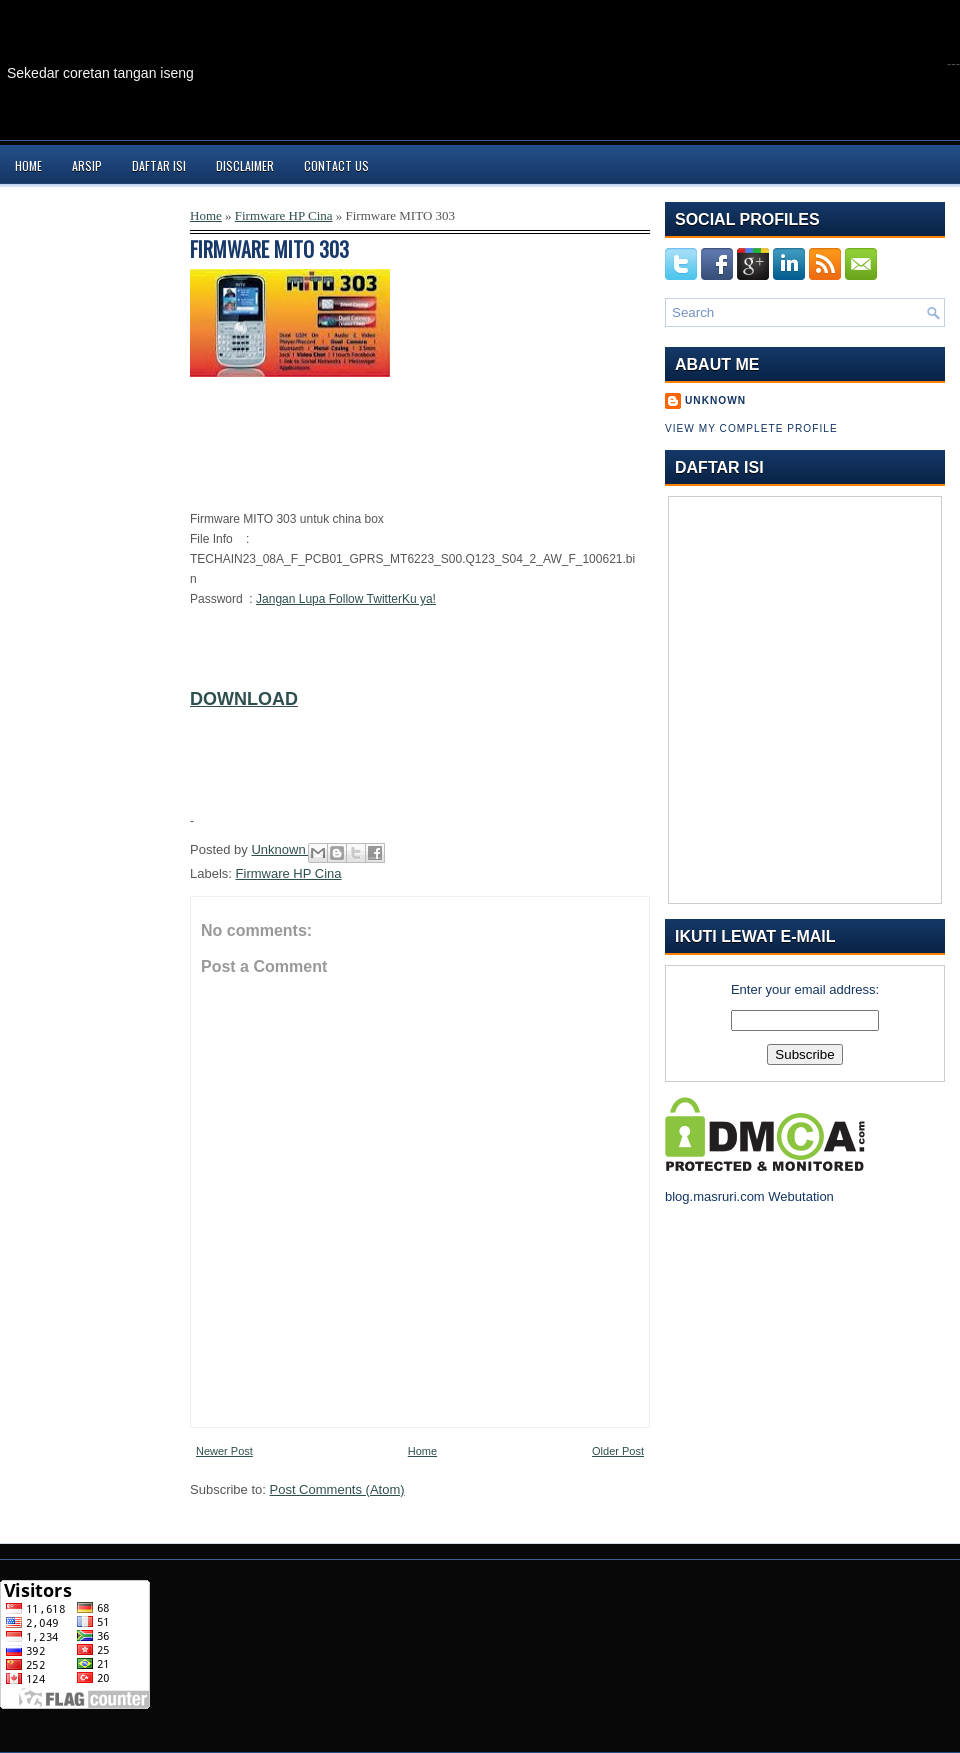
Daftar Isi (159, 165)
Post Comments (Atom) (337, 1489)
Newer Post (224, 1451)
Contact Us (336, 165)
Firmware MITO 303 (269, 249)
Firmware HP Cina (284, 215)
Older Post (618, 1451)
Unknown (280, 849)
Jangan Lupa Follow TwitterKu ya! (346, 599)
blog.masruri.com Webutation (749, 1196)
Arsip (87, 165)
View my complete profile (751, 428)
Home (28, 165)
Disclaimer (245, 165)
